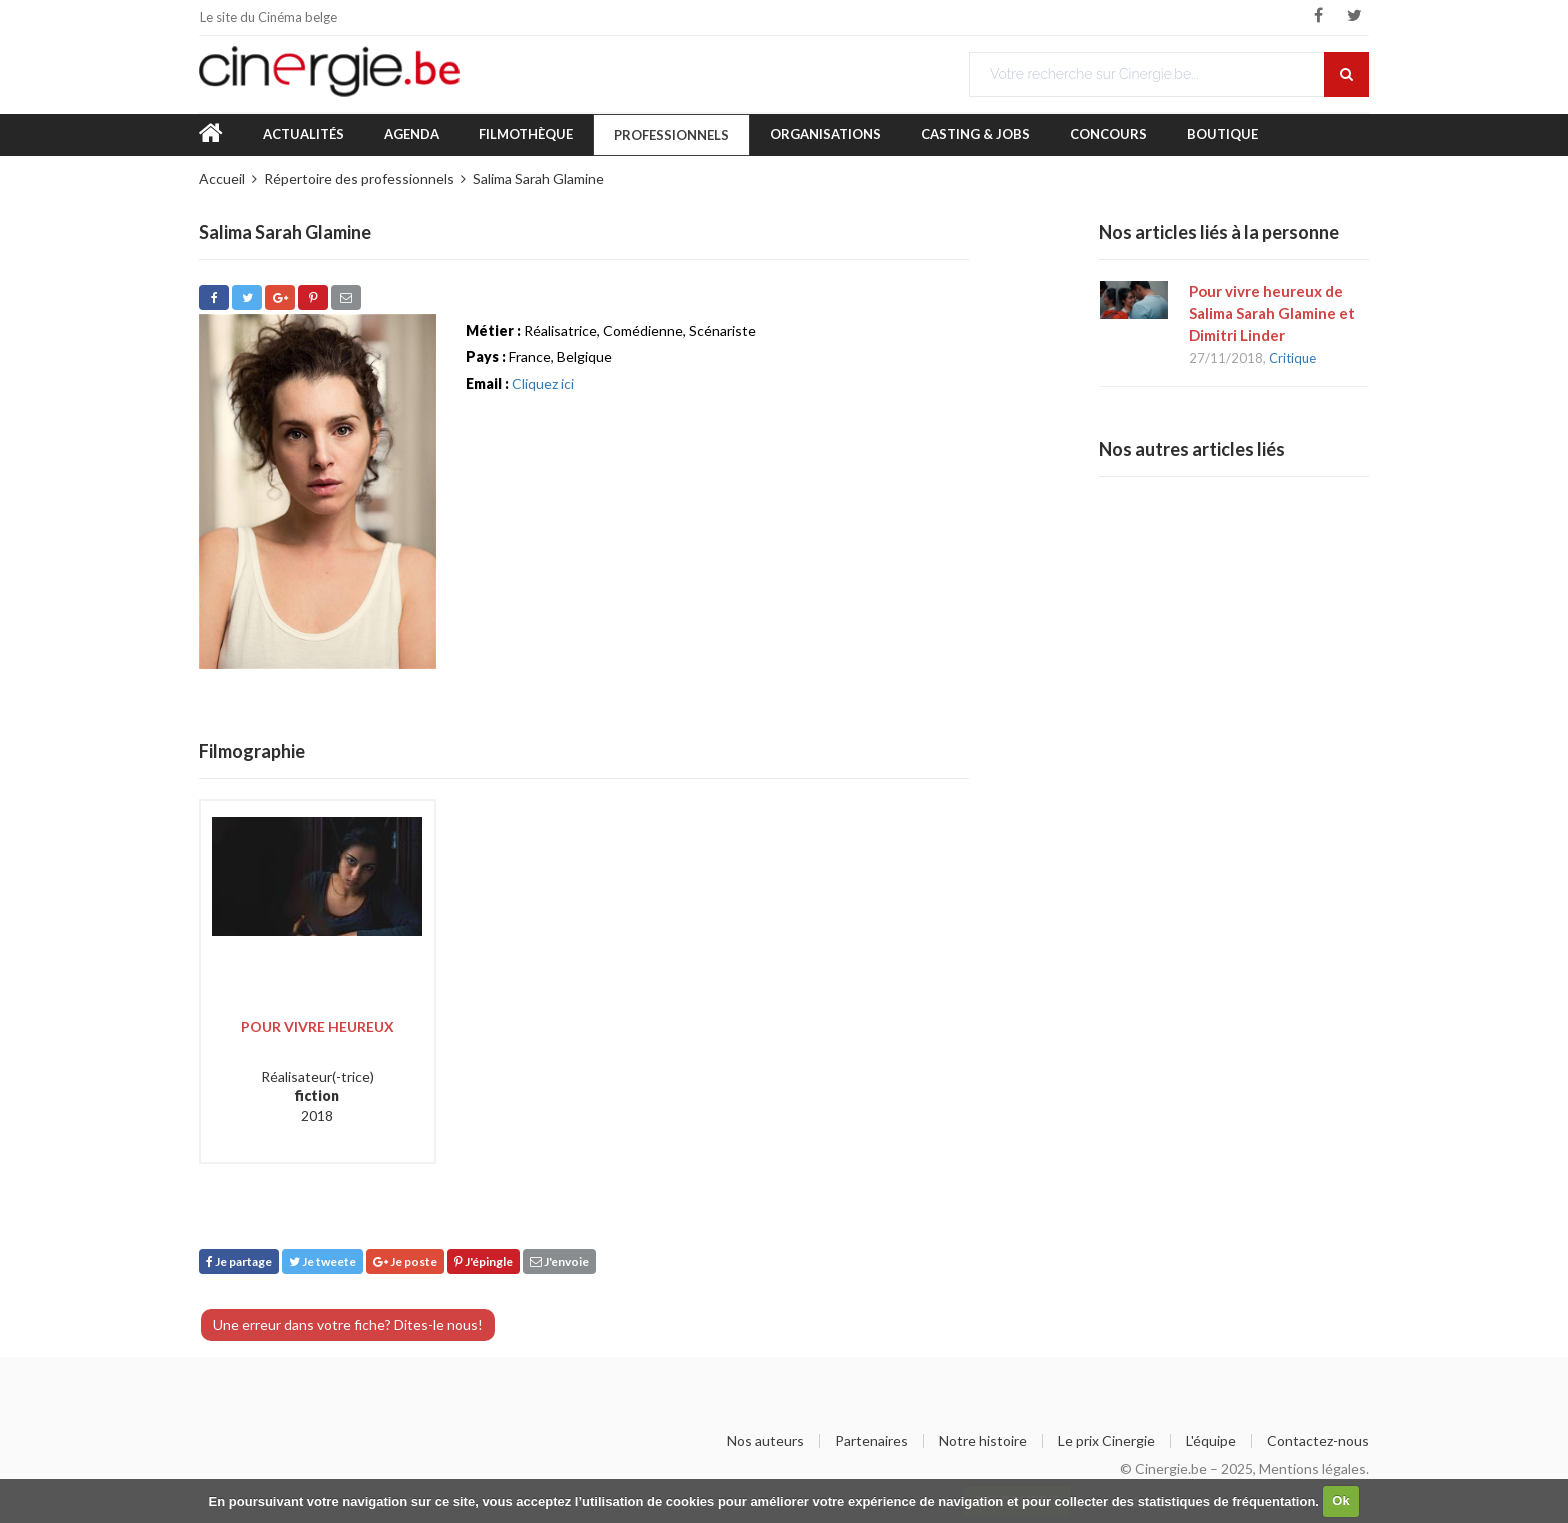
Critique (1292, 358)
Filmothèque (526, 134)
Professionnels (671, 135)
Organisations (825, 134)
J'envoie (559, 1261)
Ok (1340, 1500)
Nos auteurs (765, 1441)
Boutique (1222, 134)
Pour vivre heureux (317, 1026)
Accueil (222, 178)
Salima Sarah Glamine (538, 178)
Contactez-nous (1318, 1441)
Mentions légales (1312, 1468)
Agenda (411, 134)
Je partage (239, 1261)
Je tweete (322, 1261)
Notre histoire (983, 1441)
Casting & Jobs (975, 134)
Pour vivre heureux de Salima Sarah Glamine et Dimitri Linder (1272, 313)
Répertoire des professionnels (359, 178)
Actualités (303, 134)
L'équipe (1211, 1441)
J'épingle (483, 1261)
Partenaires (871, 1441)
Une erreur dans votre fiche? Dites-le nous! (348, 1324)
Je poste (405, 1261)
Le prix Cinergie (1106, 1441)
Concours (1108, 134)
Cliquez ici (543, 383)
